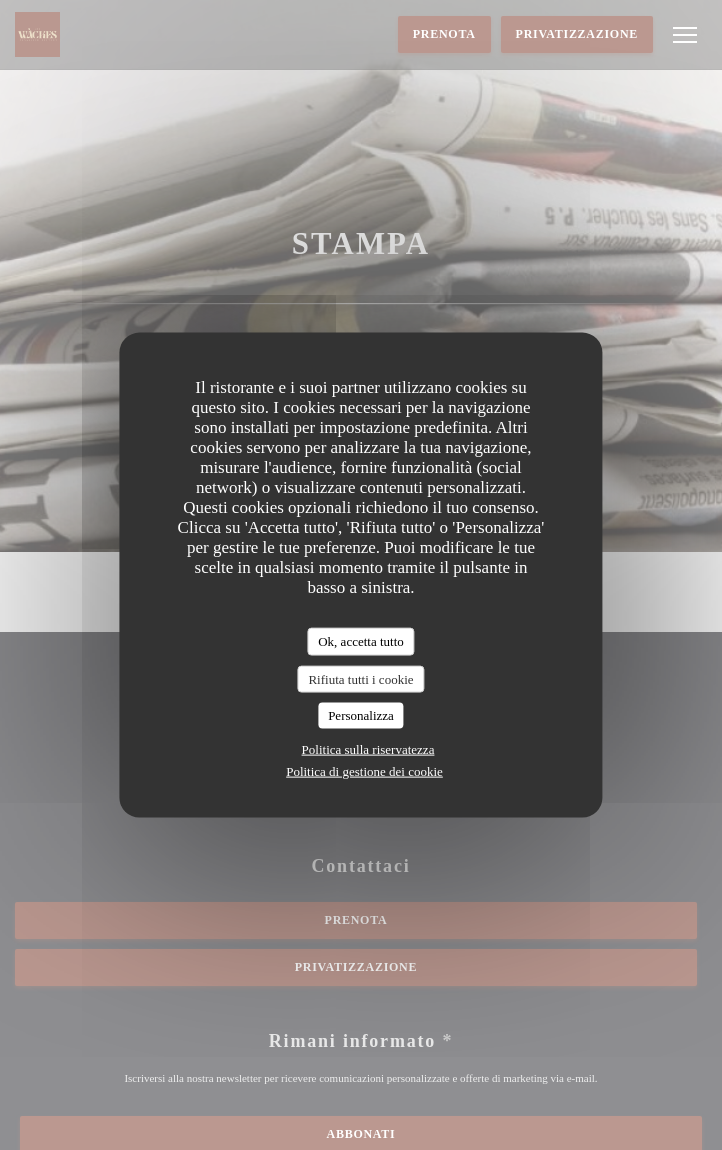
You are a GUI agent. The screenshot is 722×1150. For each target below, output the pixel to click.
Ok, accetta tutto (361, 641)
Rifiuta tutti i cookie (360, 678)
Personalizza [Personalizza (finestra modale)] (361, 715)
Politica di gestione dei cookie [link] (364, 770)
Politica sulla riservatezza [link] (368, 748)
